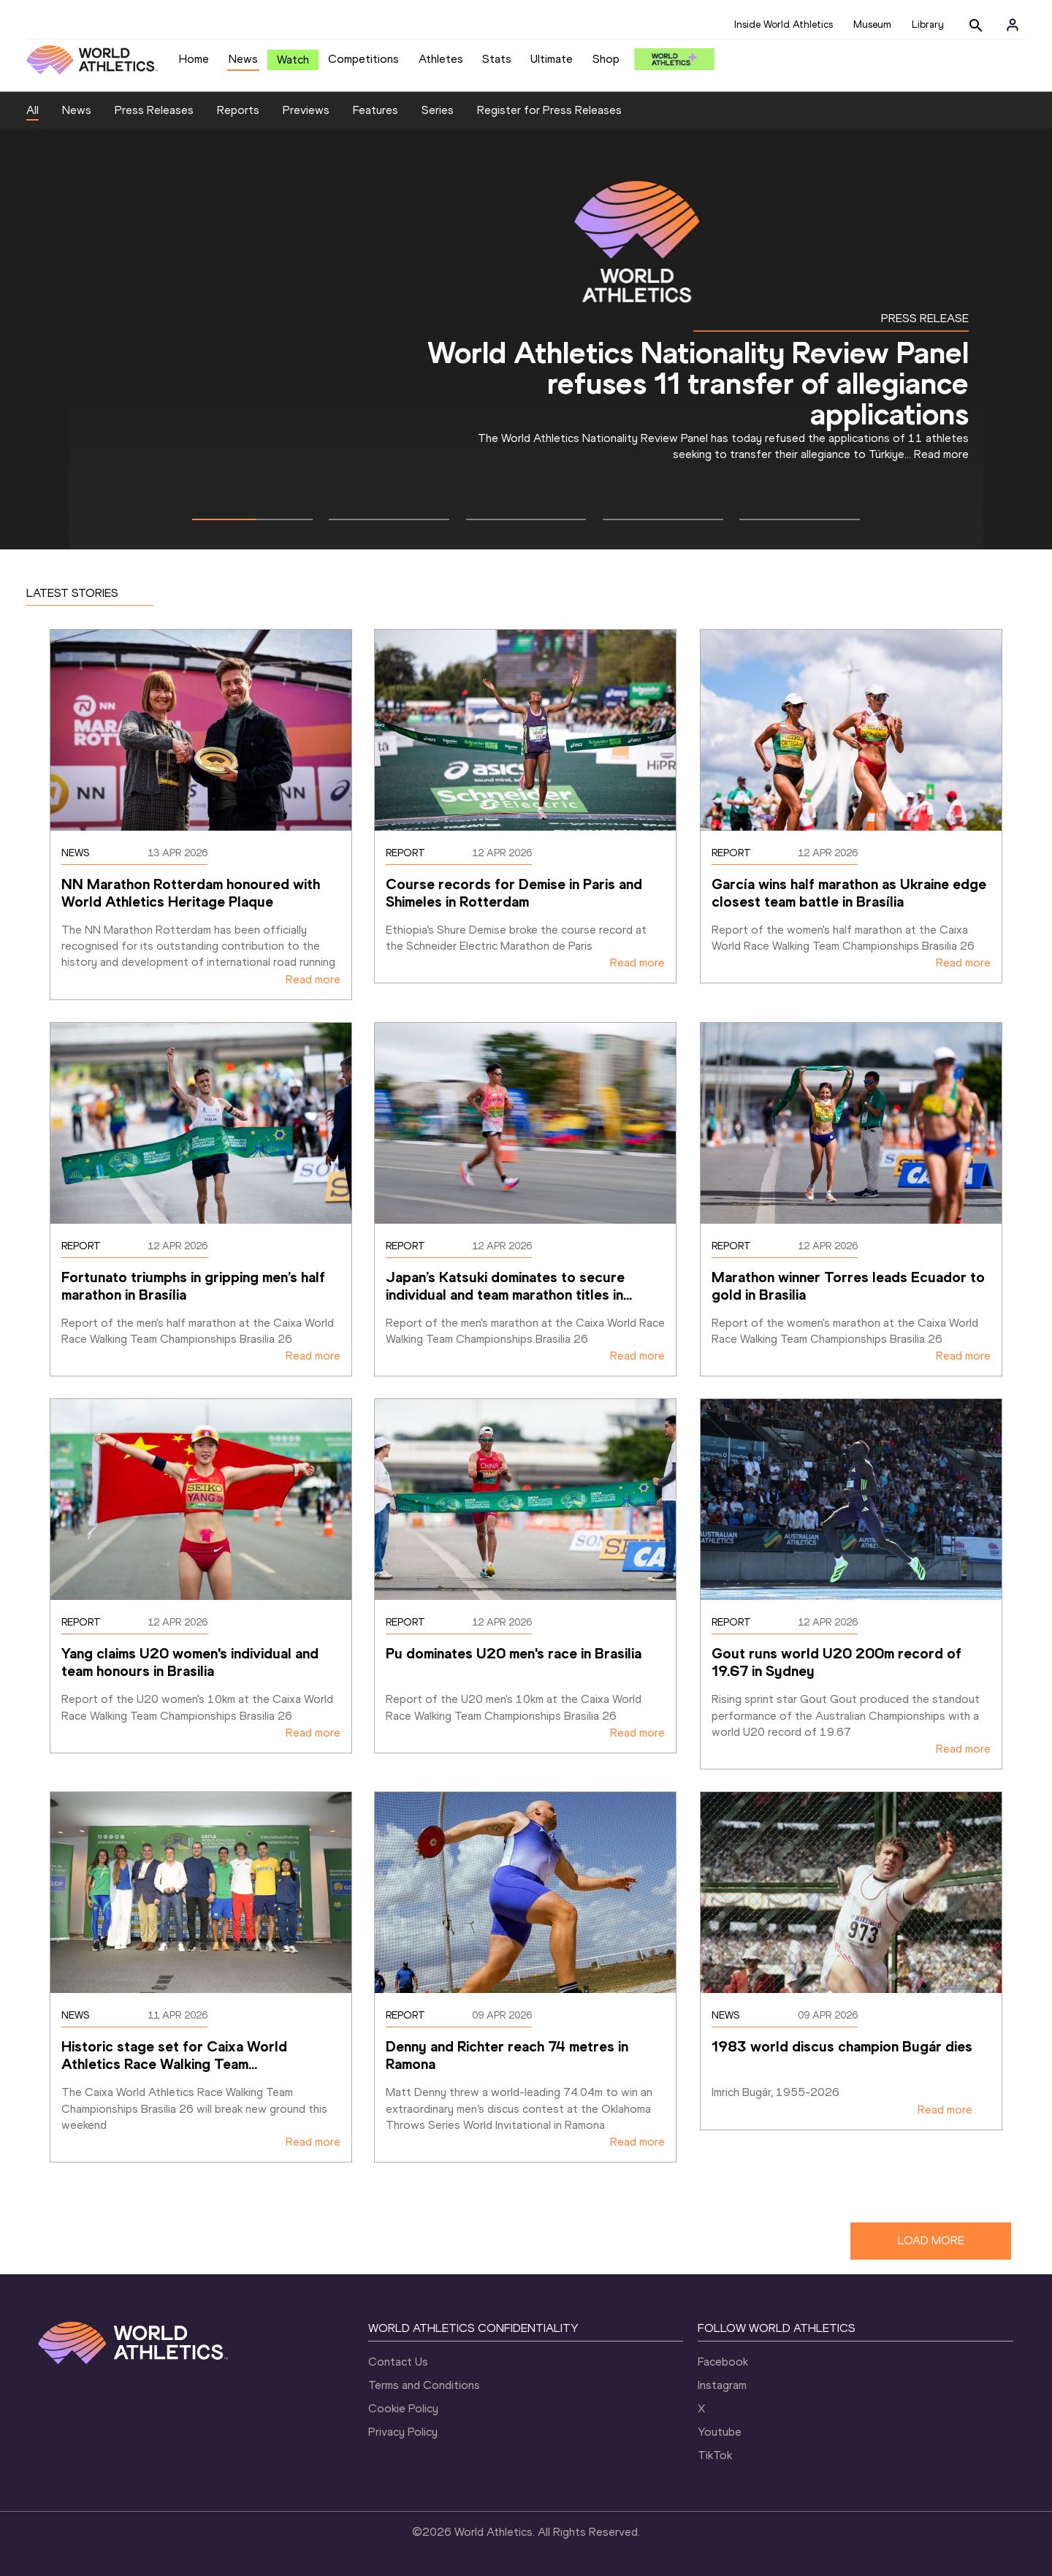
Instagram (722, 2385)
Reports (238, 110)
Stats (496, 59)
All (32, 110)
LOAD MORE (931, 2240)
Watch (293, 59)
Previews (306, 110)
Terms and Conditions (424, 2385)
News (243, 59)
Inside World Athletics (783, 24)
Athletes (441, 59)
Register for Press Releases (549, 110)
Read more (941, 454)
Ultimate (551, 59)
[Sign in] (1012, 25)
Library (928, 24)
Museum (872, 24)
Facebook (723, 2362)
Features (375, 110)
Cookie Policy (403, 2408)
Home (194, 59)
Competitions (363, 59)
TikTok (715, 2455)
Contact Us (398, 2362)
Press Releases (154, 110)
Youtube (720, 2432)
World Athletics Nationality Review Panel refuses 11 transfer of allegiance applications (698, 383)
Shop (606, 59)
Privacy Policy (403, 2432)
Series (438, 110)
